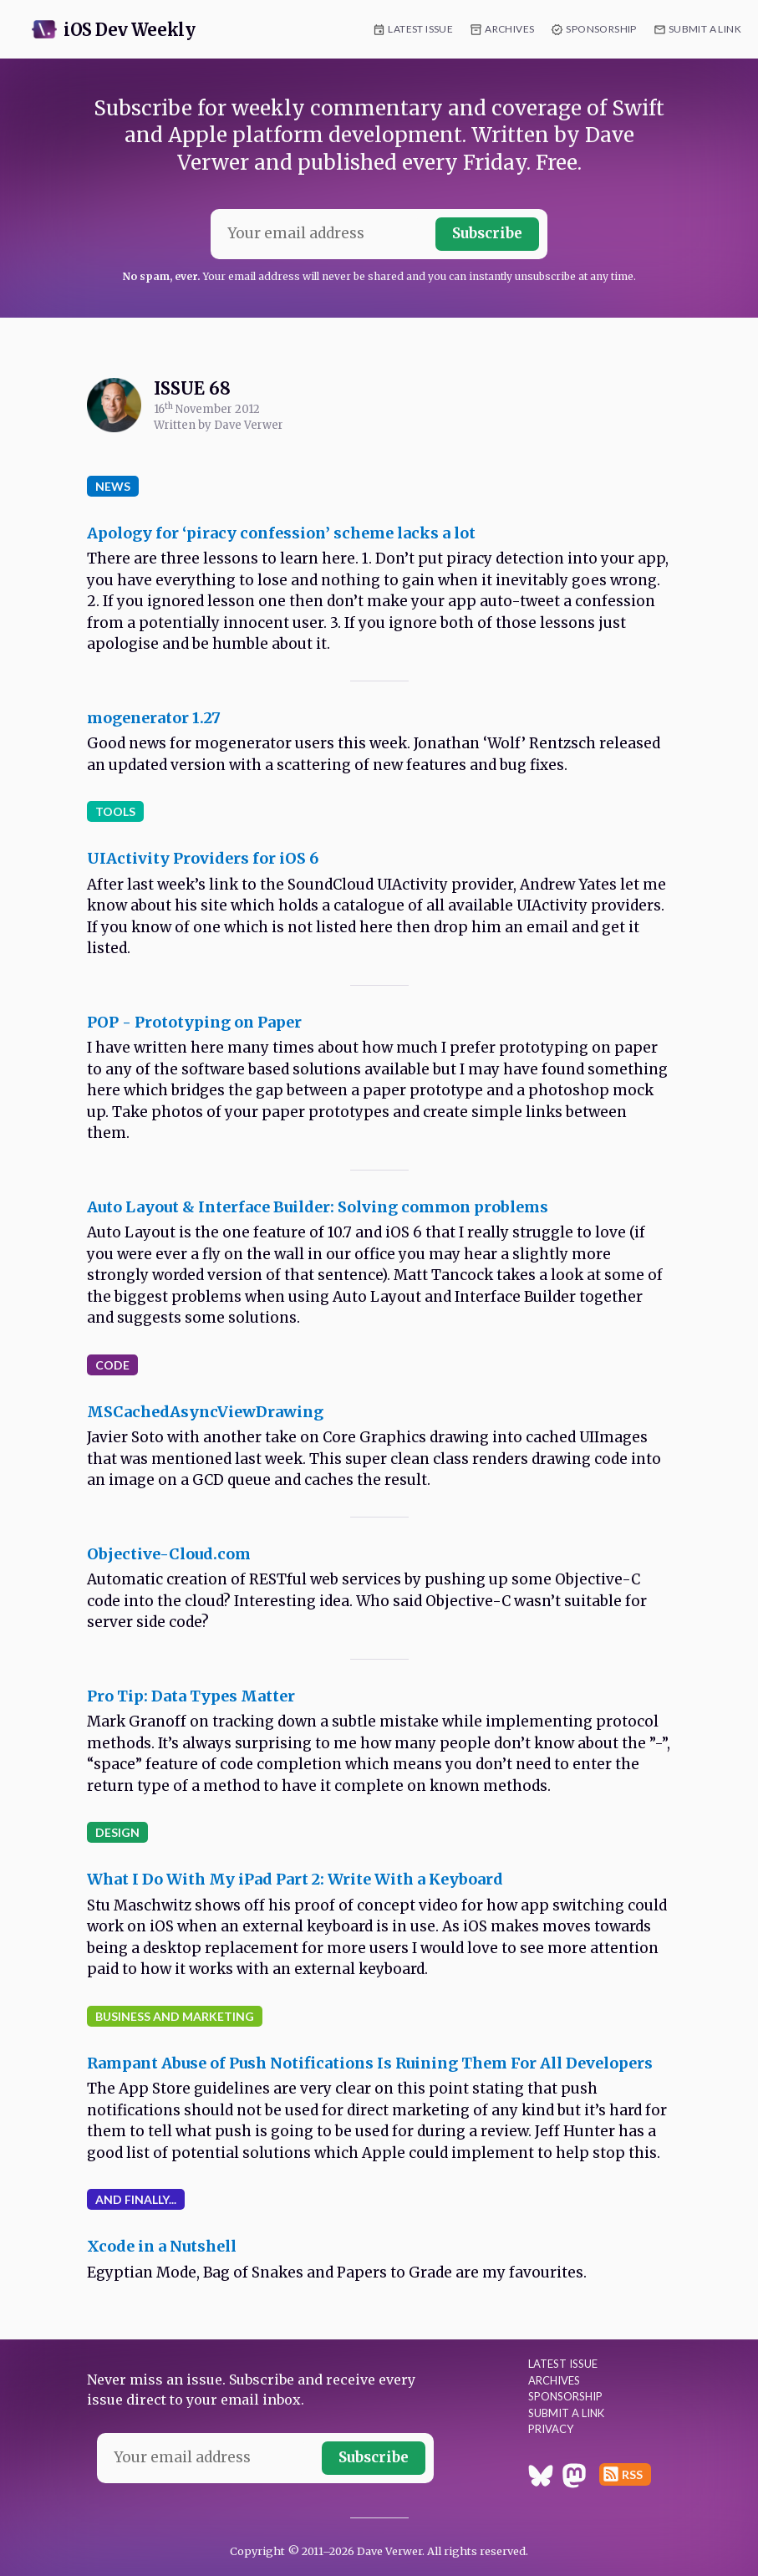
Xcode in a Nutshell (162, 2246)
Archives (509, 29)
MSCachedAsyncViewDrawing (205, 1411)
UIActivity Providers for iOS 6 (202, 858)
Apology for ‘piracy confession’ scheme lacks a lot (281, 533)
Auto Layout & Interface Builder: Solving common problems (317, 1207)
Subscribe (487, 233)
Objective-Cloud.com (169, 1553)
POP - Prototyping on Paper (194, 1022)
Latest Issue (420, 29)
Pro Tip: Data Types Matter (191, 1696)
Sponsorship (601, 29)
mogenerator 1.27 (154, 717)
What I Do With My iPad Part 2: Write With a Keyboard (295, 1879)
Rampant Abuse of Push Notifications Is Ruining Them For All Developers (370, 2063)
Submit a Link (705, 29)
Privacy (550, 2429)
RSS (632, 2474)
